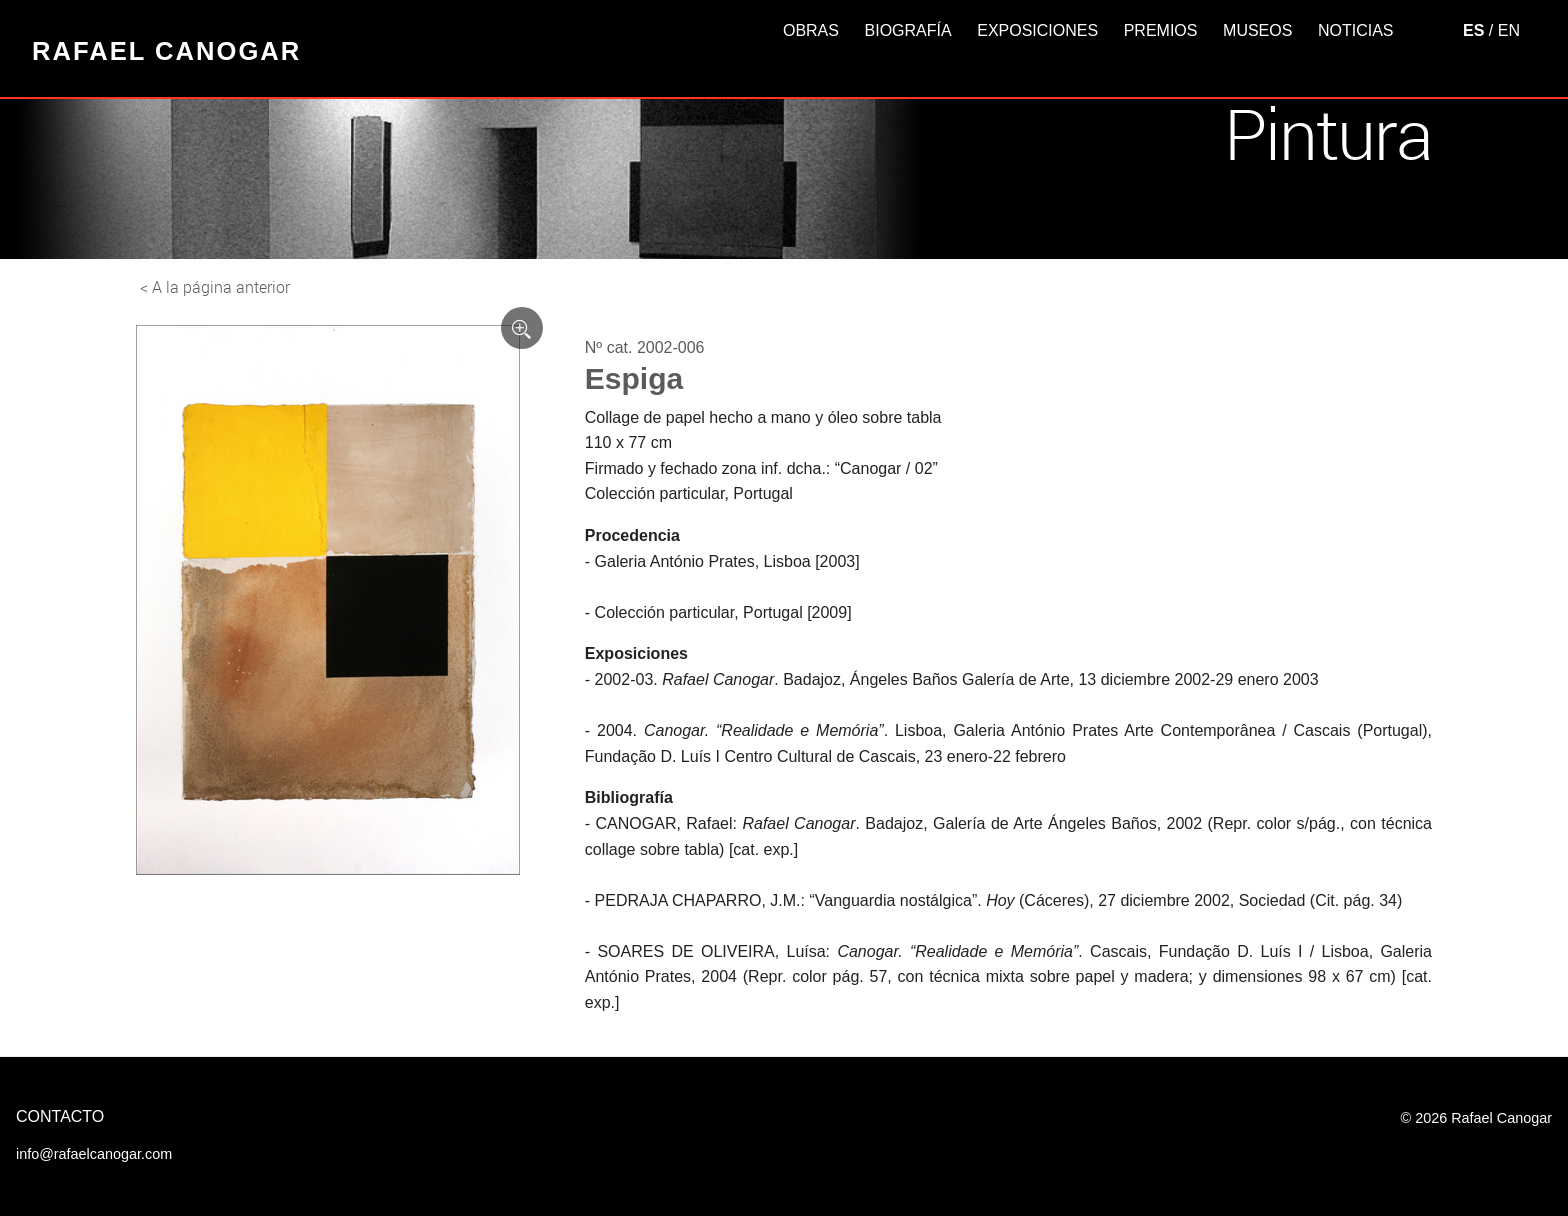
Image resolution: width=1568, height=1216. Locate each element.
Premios (1161, 30)
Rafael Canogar (166, 51)
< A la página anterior (215, 287)
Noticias (1356, 30)
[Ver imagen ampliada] (522, 328)
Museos (1257, 30)
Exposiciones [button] (1037, 30)
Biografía (908, 30)
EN (1509, 30)
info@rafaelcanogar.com (94, 1154)
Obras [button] (811, 30)
